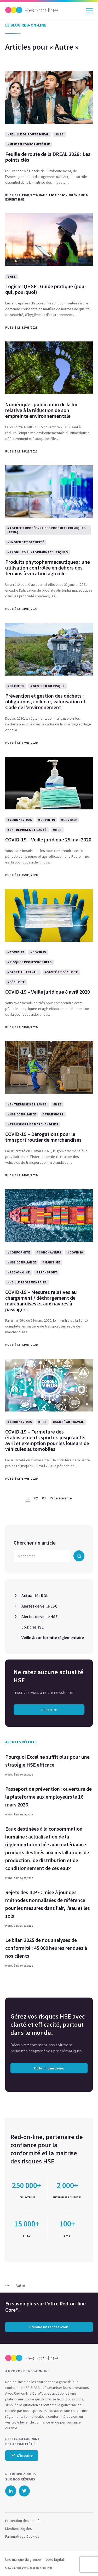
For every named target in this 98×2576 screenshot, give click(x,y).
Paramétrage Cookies (22, 2536)
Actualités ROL (34, 1595)
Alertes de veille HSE (39, 1616)
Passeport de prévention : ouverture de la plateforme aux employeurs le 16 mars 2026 (48, 1796)
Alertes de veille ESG (39, 1606)
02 (36, 1498)
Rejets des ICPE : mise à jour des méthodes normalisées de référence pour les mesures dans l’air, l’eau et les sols (47, 1904)
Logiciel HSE (32, 1627)
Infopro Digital (53, 2559)
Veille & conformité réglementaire (52, 1637)
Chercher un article (35, 1542)
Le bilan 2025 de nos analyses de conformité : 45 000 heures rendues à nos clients (46, 1948)
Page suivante (61, 1498)
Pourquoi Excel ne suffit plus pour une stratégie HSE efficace (47, 1760)
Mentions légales (18, 2528)
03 (44, 1498)
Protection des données (24, 2520)
